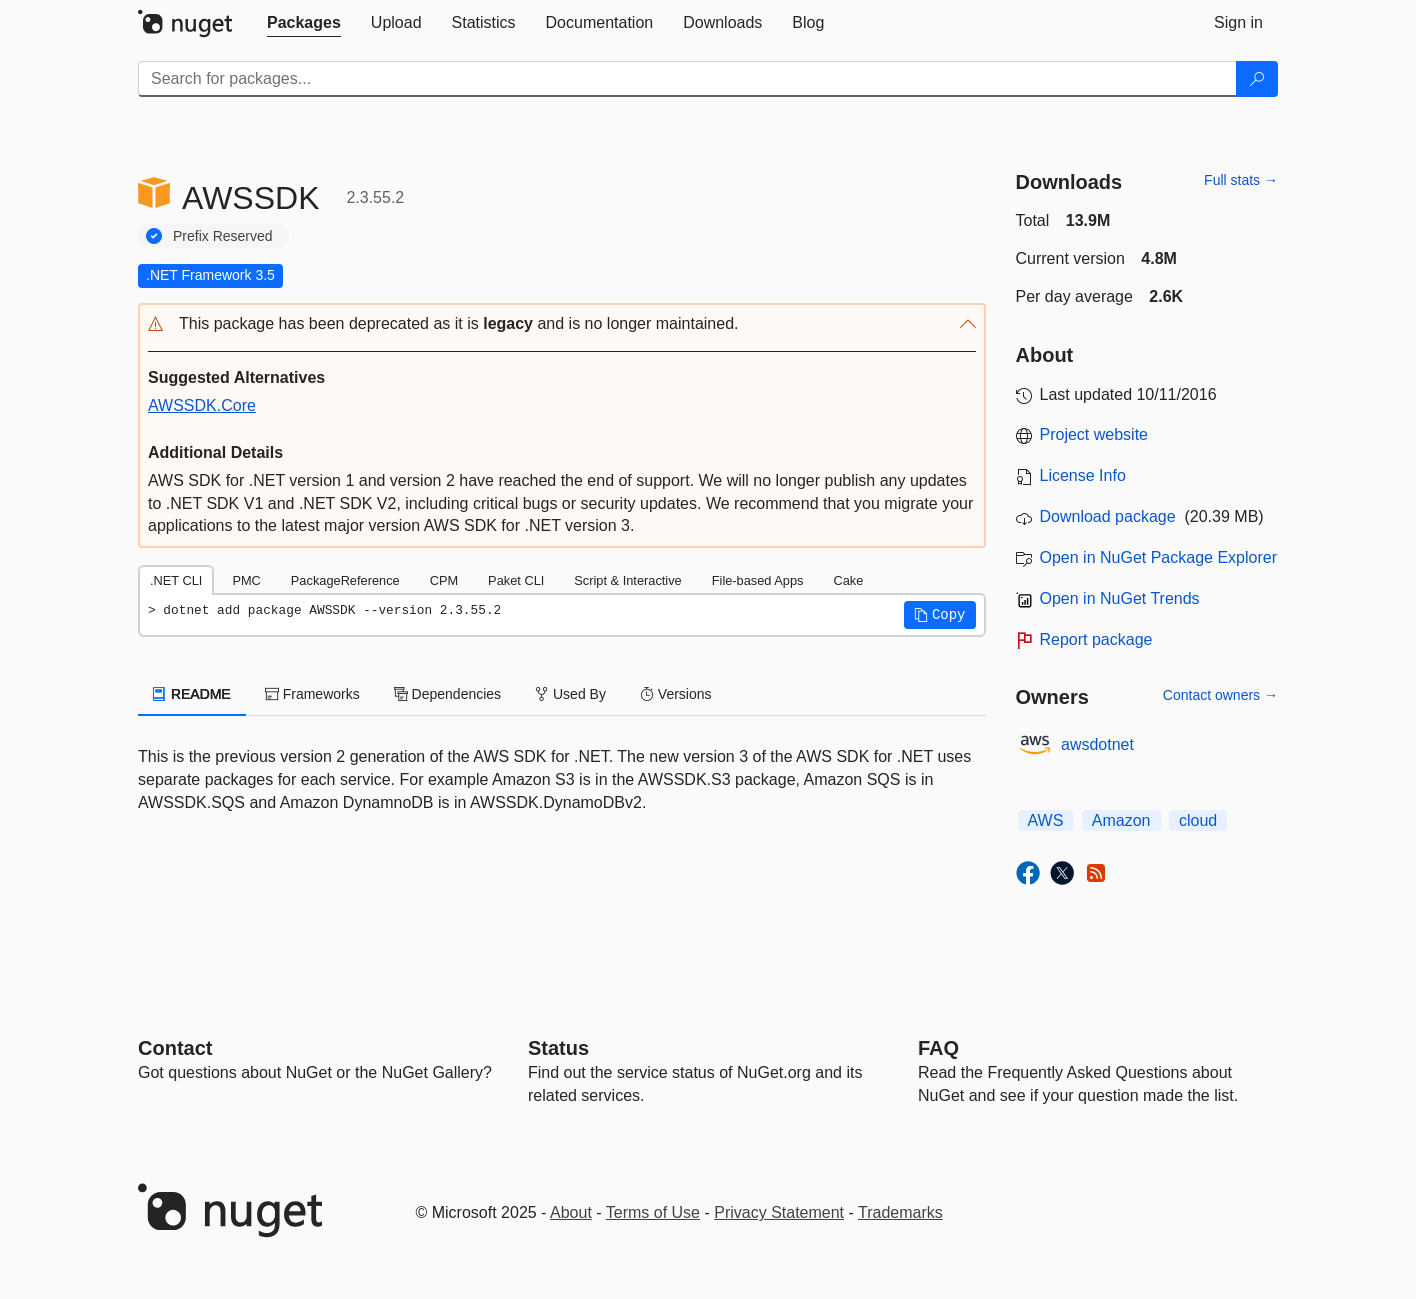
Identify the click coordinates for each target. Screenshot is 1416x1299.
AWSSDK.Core (202, 405)
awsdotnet (1097, 744)
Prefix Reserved (223, 236)
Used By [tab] (570, 694)
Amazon (1121, 820)
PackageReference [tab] (345, 580)
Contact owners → (1220, 695)
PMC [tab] (246, 580)
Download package (1108, 516)
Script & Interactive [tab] (627, 580)
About (571, 1212)
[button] (562, 324)
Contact (175, 1048)
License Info (1083, 475)
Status (558, 1048)
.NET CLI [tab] (176, 580)
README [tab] (192, 694)
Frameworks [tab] (312, 694)
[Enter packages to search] (687, 79)
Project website (1094, 434)
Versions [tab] (676, 694)
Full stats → (1241, 180)
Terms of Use (653, 1212)
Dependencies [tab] (447, 694)
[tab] (304, 23)
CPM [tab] (444, 580)
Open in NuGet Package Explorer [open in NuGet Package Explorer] (1158, 557)
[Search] (1257, 79)
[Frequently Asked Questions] (938, 1048)
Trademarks (900, 1212)
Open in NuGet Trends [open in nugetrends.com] (1120, 598)
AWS (1046, 820)
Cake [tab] (848, 580)
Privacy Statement (779, 1212)
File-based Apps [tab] (758, 580)
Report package (1096, 639)
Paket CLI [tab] (516, 580)
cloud (1198, 820)
